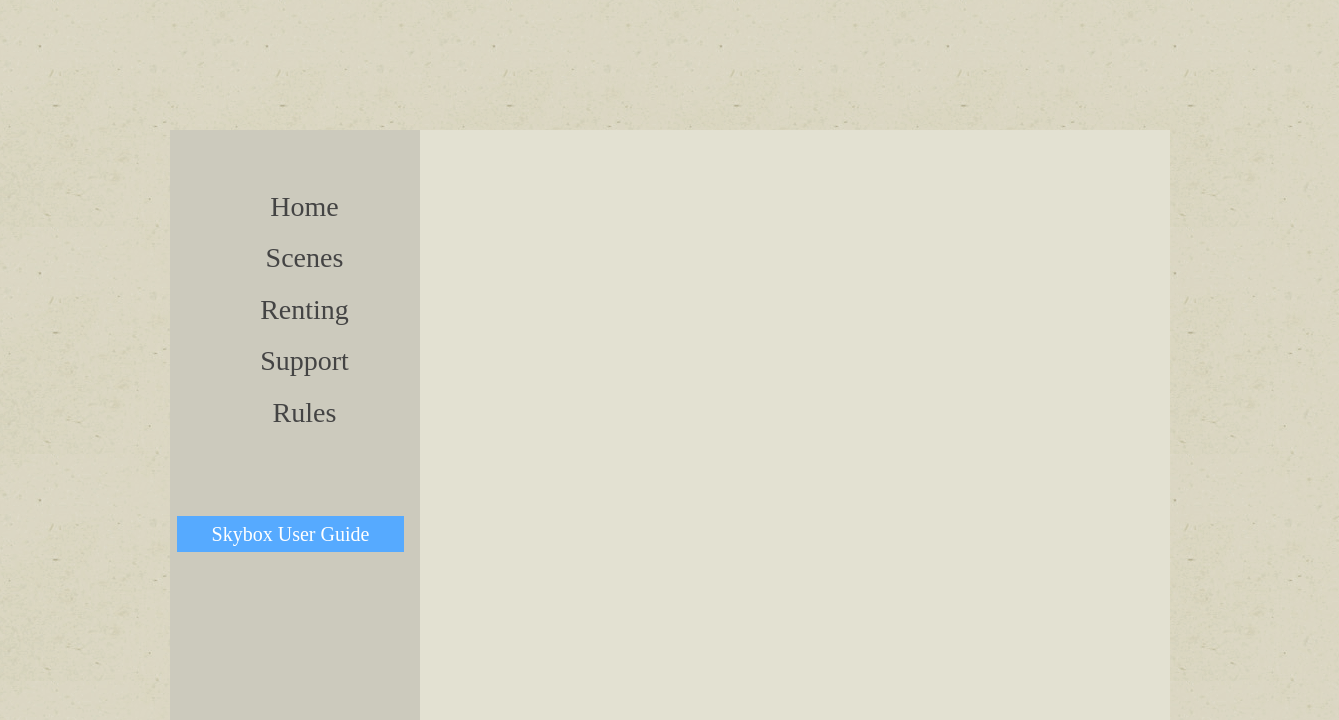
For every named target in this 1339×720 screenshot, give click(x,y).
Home (304, 206)
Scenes (305, 257)
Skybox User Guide (291, 534)
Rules (305, 412)
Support (304, 360)
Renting (304, 309)
